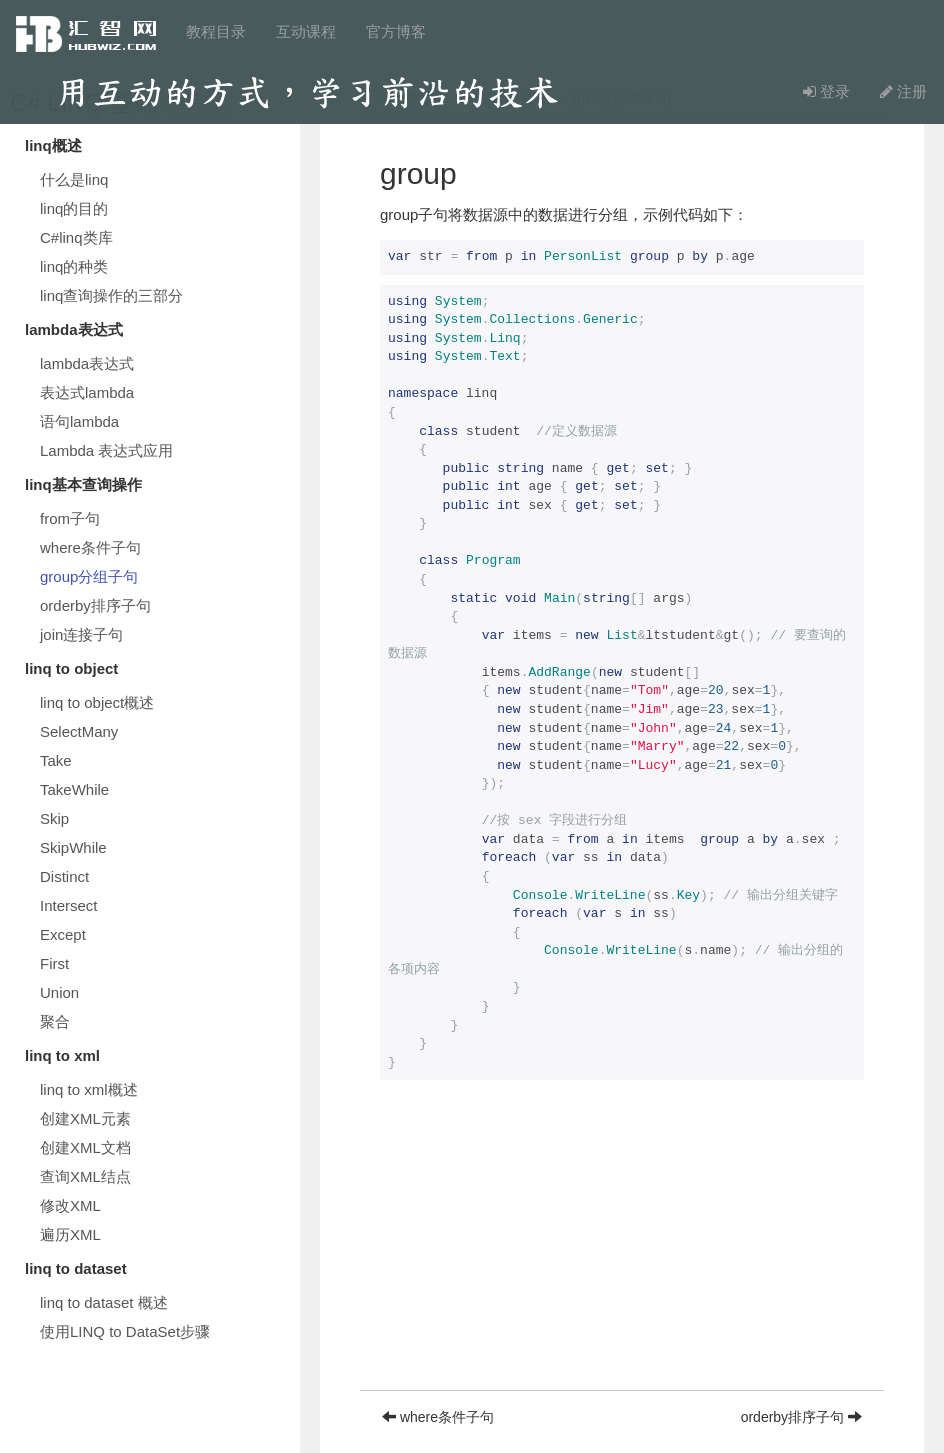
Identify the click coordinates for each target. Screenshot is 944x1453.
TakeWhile (74, 789)
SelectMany (79, 731)
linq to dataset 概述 (104, 1302)
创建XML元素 (85, 1118)
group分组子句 (89, 576)
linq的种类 (74, 266)
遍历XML (70, 1234)
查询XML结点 (85, 1176)
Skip (54, 818)
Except (63, 934)
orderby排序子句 (95, 605)
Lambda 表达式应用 (106, 450)
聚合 (55, 1021)
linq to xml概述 (89, 1089)
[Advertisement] (622, 1250)
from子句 (70, 518)
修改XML (70, 1205)
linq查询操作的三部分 (111, 295)
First (54, 963)
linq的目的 (74, 208)
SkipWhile (73, 847)
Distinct (64, 876)
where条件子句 (90, 547)
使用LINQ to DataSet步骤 (125, 1331)
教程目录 (216, 31)
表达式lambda (87, 392)
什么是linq (74, 179)
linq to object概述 (97, 702)
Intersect (69, 905)
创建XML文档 (85, 1147)
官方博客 (396, 31)
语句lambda (79, 421)
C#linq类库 (76, 237)
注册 (903, 91)
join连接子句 (81, 634)
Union (59, 992)
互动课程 (306, 31)
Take (56, 760)
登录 (826, 91)
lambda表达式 (87, 363)
